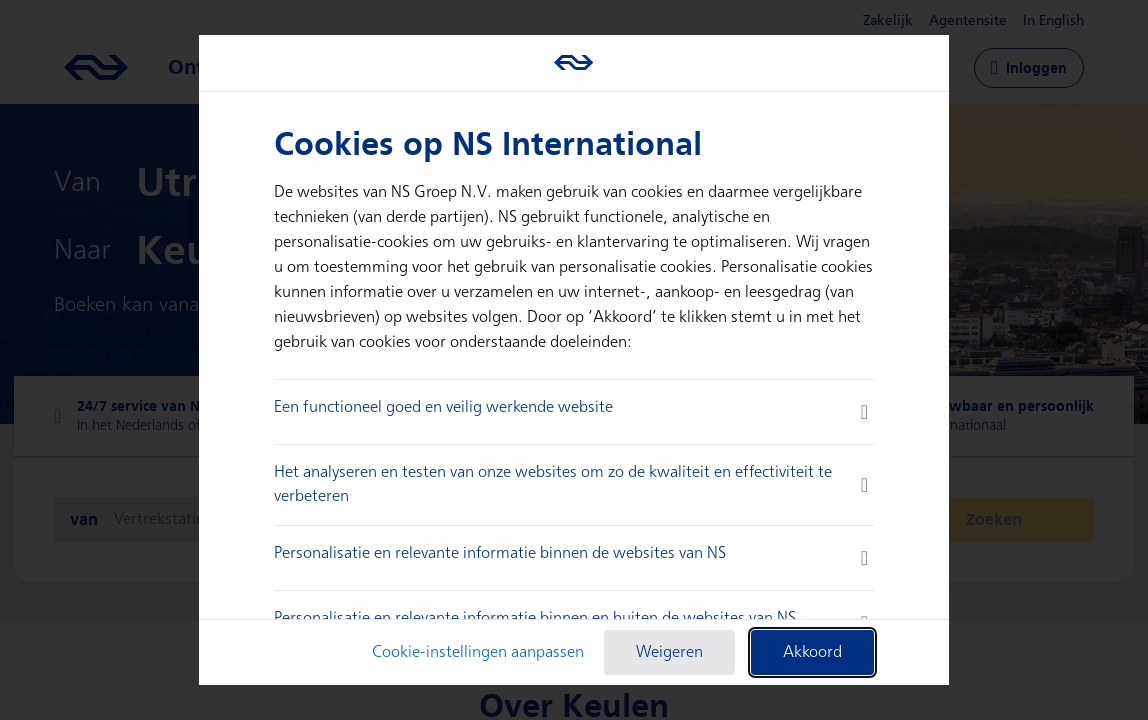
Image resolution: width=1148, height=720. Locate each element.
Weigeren (669, 652)
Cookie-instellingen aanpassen (478, 652)
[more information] (864, 412)
